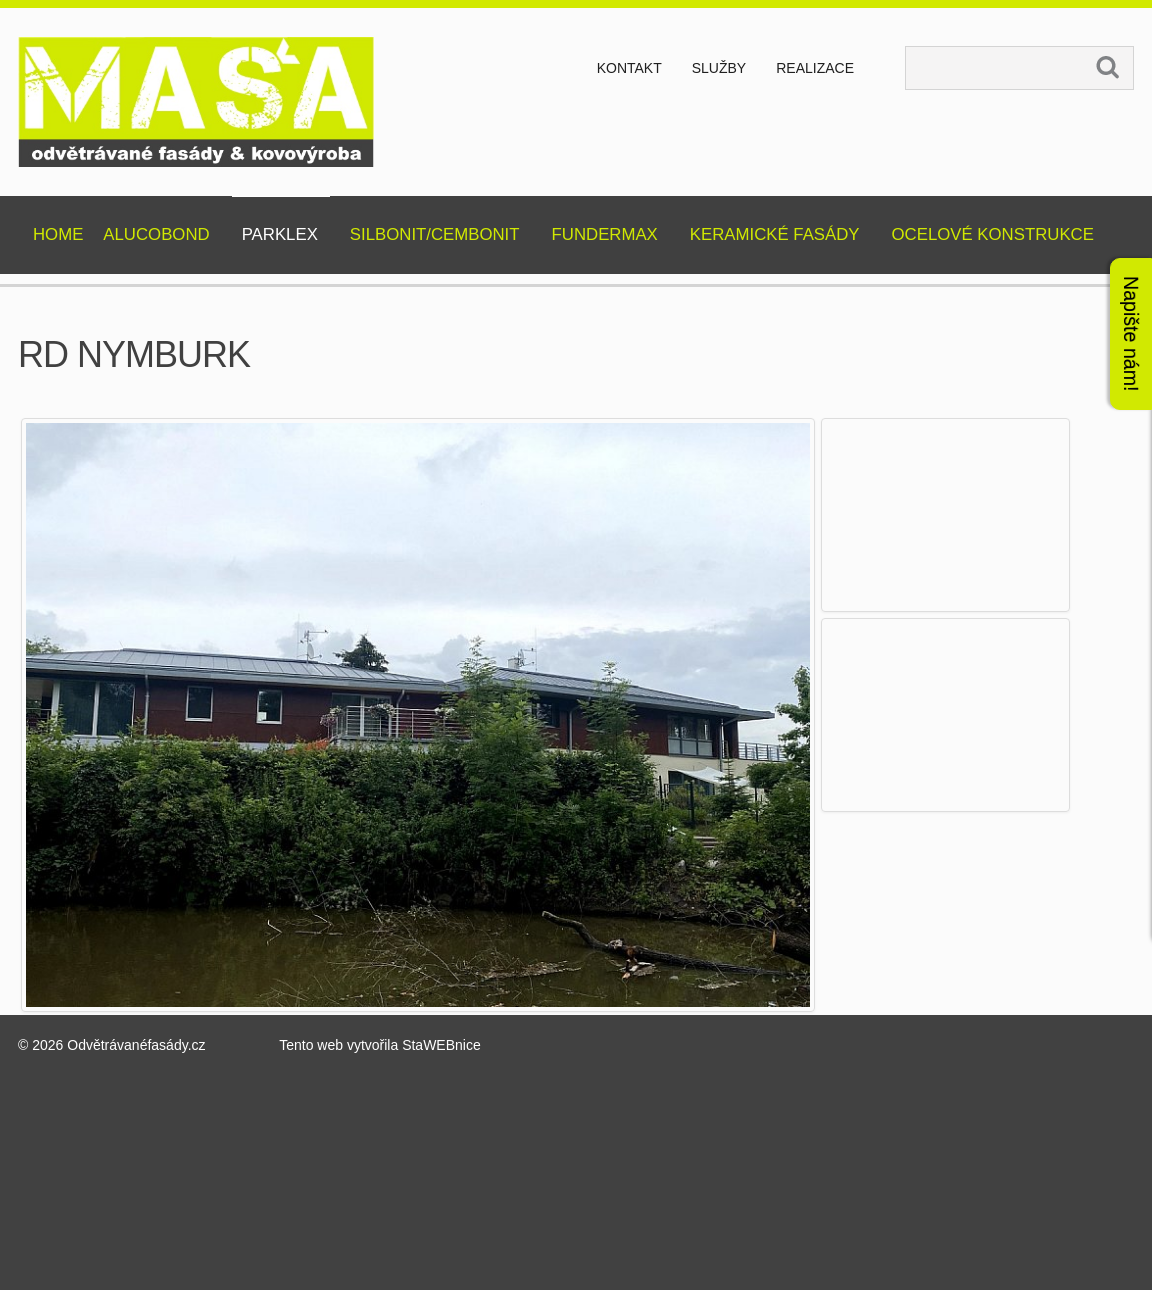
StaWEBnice (441, 1045)
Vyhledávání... (906, 47)
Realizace (815, 68)
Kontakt (629, 68)
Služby (719, 68)
